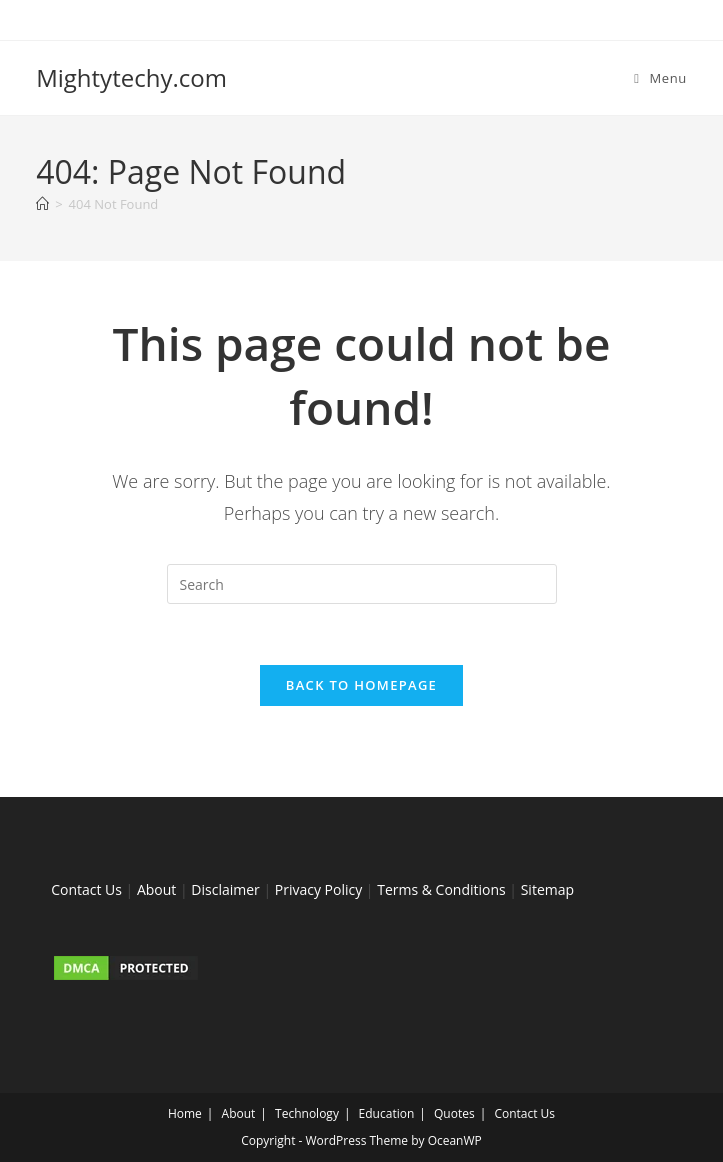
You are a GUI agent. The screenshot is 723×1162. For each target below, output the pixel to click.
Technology (307, 1113)
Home (185, 1113)
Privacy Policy (318, 889)
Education (387, 1113)
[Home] (42, 204)
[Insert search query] (362, 584)
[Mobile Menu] (660, 78)
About (156, 889)
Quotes (454, 1113)
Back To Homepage (361, 685)
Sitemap (547, 889)
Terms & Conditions (441, 889)
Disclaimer (225, 889)
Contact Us (86, 889)
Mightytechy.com (131, 77)
